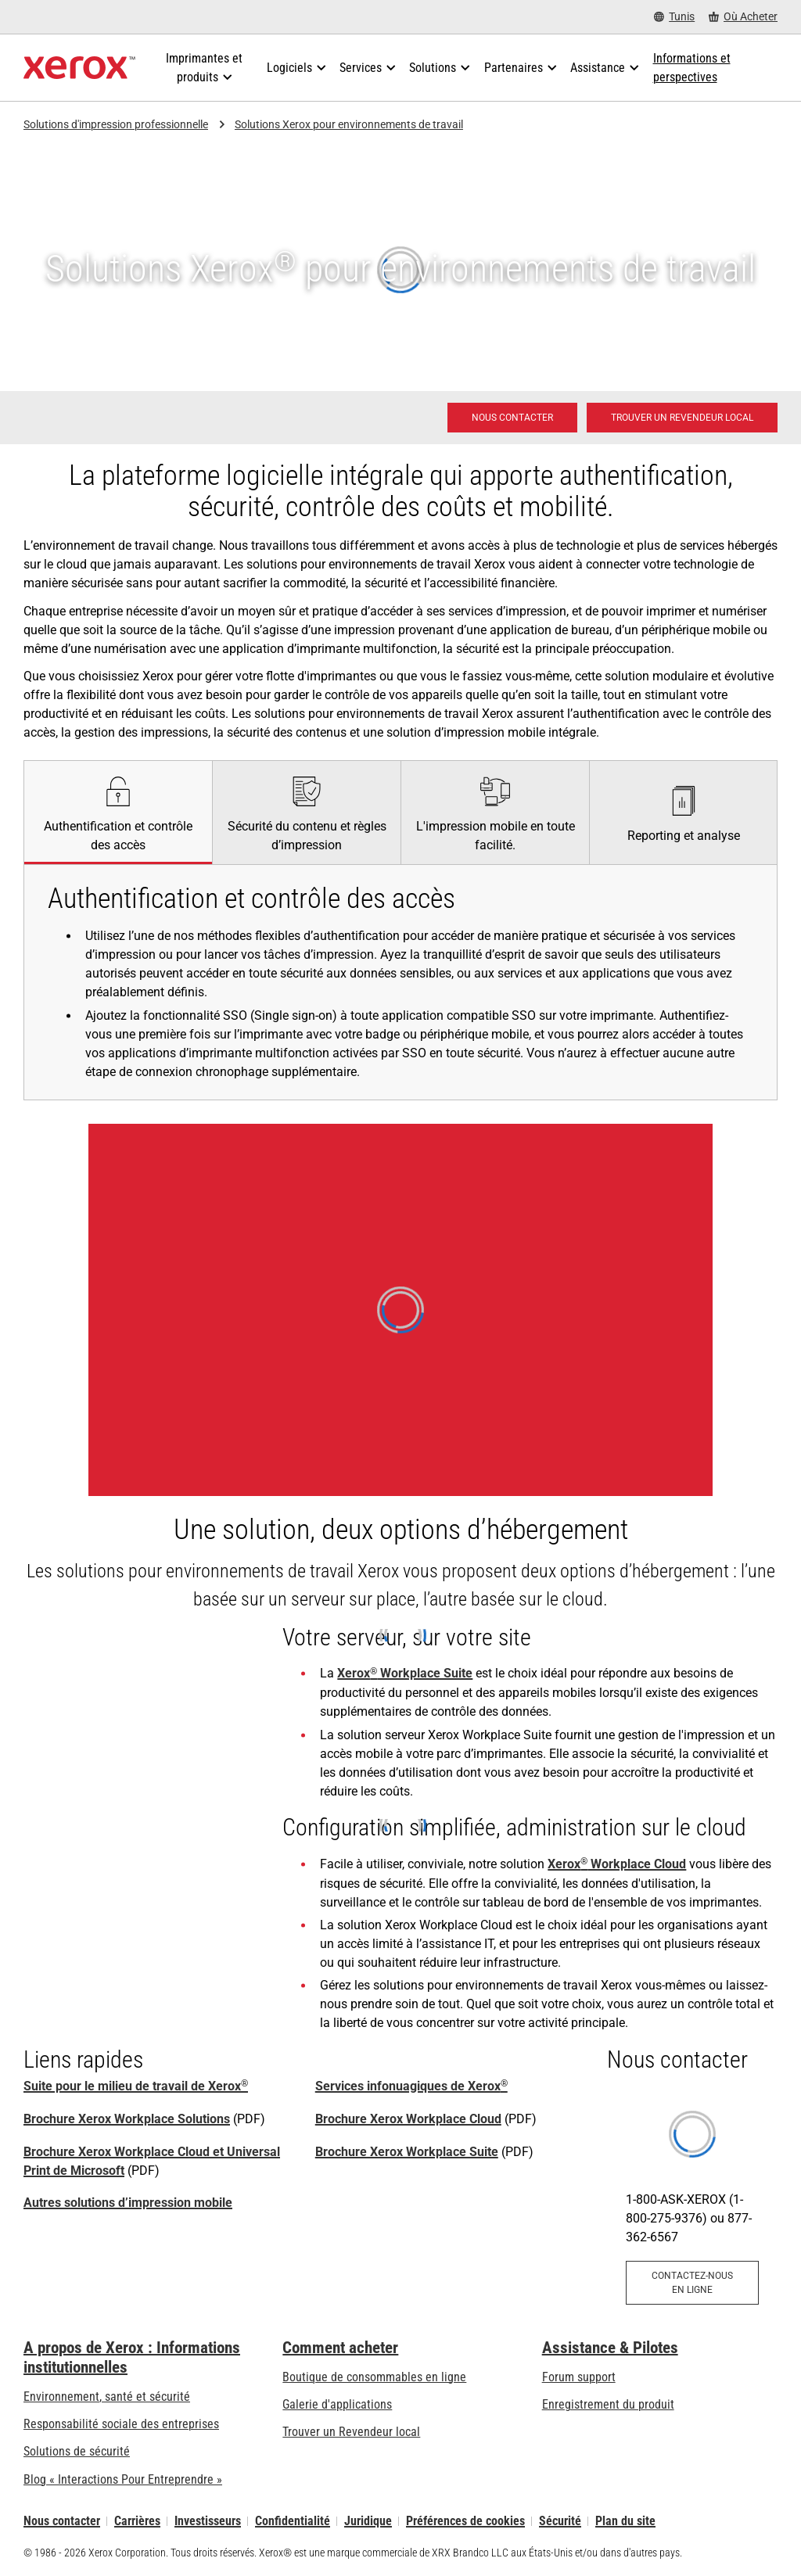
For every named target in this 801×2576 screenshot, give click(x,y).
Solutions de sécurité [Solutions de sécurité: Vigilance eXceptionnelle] (76, 2451)
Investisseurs (207, 2521)
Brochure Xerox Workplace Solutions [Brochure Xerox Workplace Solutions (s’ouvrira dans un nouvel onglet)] (126, 2118)
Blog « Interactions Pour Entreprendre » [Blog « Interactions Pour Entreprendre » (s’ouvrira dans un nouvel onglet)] (122, 2479)
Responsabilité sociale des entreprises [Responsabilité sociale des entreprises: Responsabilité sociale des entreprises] (121, 2423)
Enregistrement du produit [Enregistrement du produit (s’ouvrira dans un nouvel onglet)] (608, 2404)
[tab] (117, 811)
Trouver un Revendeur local (351, 2431)
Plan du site (625, 2521)
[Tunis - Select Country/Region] (674, 17)
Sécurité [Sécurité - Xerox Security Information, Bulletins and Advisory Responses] (560, 2521)
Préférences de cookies (465, 2521)
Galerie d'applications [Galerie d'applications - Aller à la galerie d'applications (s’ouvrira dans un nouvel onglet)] (337, 2404)
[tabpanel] (400, 982)
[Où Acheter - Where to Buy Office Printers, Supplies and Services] (743, 17)
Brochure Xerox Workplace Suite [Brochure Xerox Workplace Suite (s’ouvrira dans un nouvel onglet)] (406, 2151)
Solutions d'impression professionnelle (115, 124)
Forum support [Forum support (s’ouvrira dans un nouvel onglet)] (579, 2377)
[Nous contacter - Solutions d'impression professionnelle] (512, 417)
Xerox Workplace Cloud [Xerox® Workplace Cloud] (617, 1864)
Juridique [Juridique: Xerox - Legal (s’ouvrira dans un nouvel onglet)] (368, 2521)
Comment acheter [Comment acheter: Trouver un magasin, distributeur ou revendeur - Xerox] (340, 2347)
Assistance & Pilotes (610, 2347)
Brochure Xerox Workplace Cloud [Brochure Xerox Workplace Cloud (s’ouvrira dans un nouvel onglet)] (408, 2118)
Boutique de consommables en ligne (374, 2377)
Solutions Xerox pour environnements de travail (349, 124)
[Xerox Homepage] (79, 68)
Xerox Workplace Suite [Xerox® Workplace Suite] (404, 1673)
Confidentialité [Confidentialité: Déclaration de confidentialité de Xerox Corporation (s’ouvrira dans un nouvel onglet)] (292, 2521)
